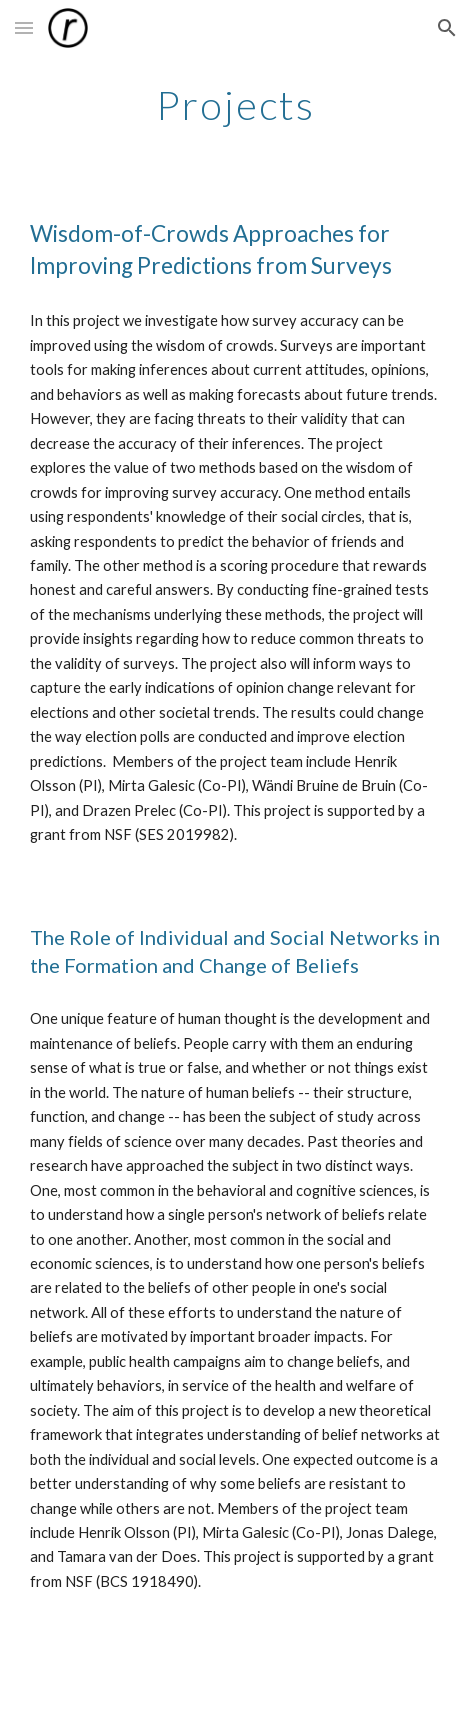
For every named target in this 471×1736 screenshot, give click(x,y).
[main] (235, 105)
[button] (24, 27)
